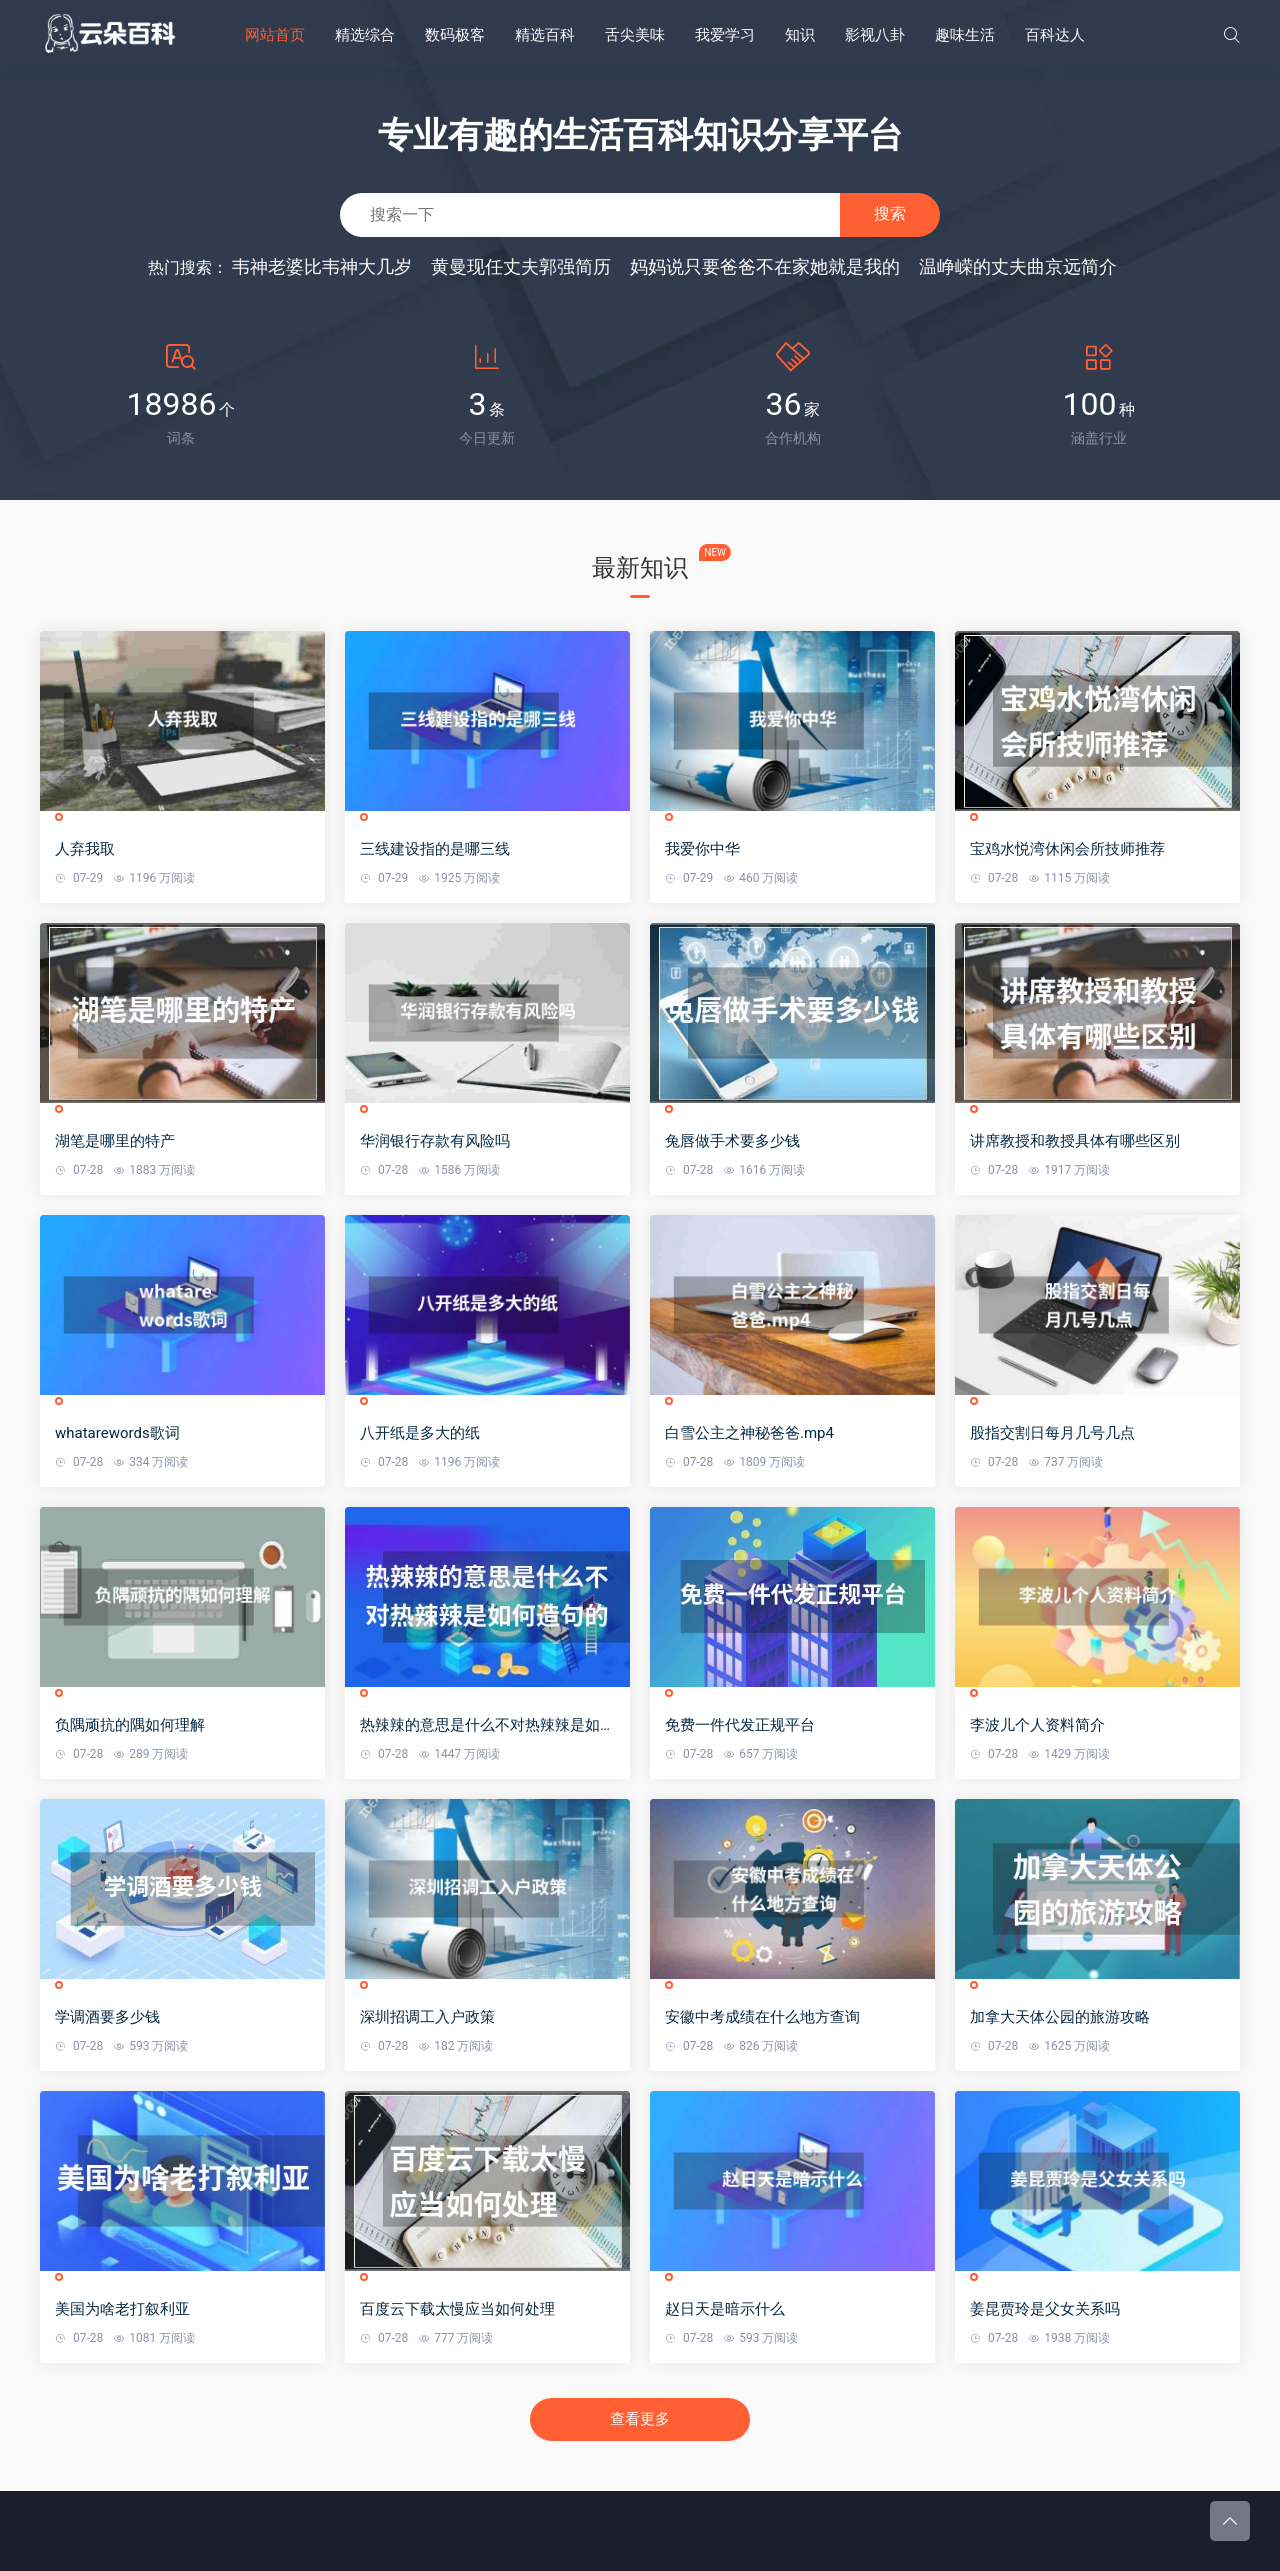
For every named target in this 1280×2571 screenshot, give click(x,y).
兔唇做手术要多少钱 (732, 1141)
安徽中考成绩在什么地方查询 (762, 2017)
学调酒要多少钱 (107, 2017)
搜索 (890, 213)
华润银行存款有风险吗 (435, 1141)
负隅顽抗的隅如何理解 (130, 1725)
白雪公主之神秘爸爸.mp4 (749, 1433)
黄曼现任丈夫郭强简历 (521, 266)
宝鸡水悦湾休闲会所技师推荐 (1067, 849)
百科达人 (1055, 35)
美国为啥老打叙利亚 (122, 2309)
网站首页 (275, 35)
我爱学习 (725, 35)
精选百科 (545, 35)
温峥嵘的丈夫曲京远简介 (1018, 266)
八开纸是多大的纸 (420, 1433)
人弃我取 (85, 849)
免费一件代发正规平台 (740, 1725)
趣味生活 (965, 35)
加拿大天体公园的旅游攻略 (1060, 2017)
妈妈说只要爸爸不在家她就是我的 (765, 266)
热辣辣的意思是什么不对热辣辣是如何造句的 (487, 1725)
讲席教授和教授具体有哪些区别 (1075, 1141)
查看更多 (640, 2419)
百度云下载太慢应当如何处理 (457, 2309)
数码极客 (455, 35)
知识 (800, 35)
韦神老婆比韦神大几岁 (322, 266)
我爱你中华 (702, 849)
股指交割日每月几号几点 (1052, 1433)
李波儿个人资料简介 (1037, 1725)
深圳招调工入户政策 (427, 2017)
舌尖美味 (635, 35)
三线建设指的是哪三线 (435, 849)
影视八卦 (875, 35)
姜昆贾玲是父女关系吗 (1045, 2309)
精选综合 (365, 35)
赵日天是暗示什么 (725, 2309)
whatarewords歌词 (117, 1433)
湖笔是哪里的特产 (115, 1141)
